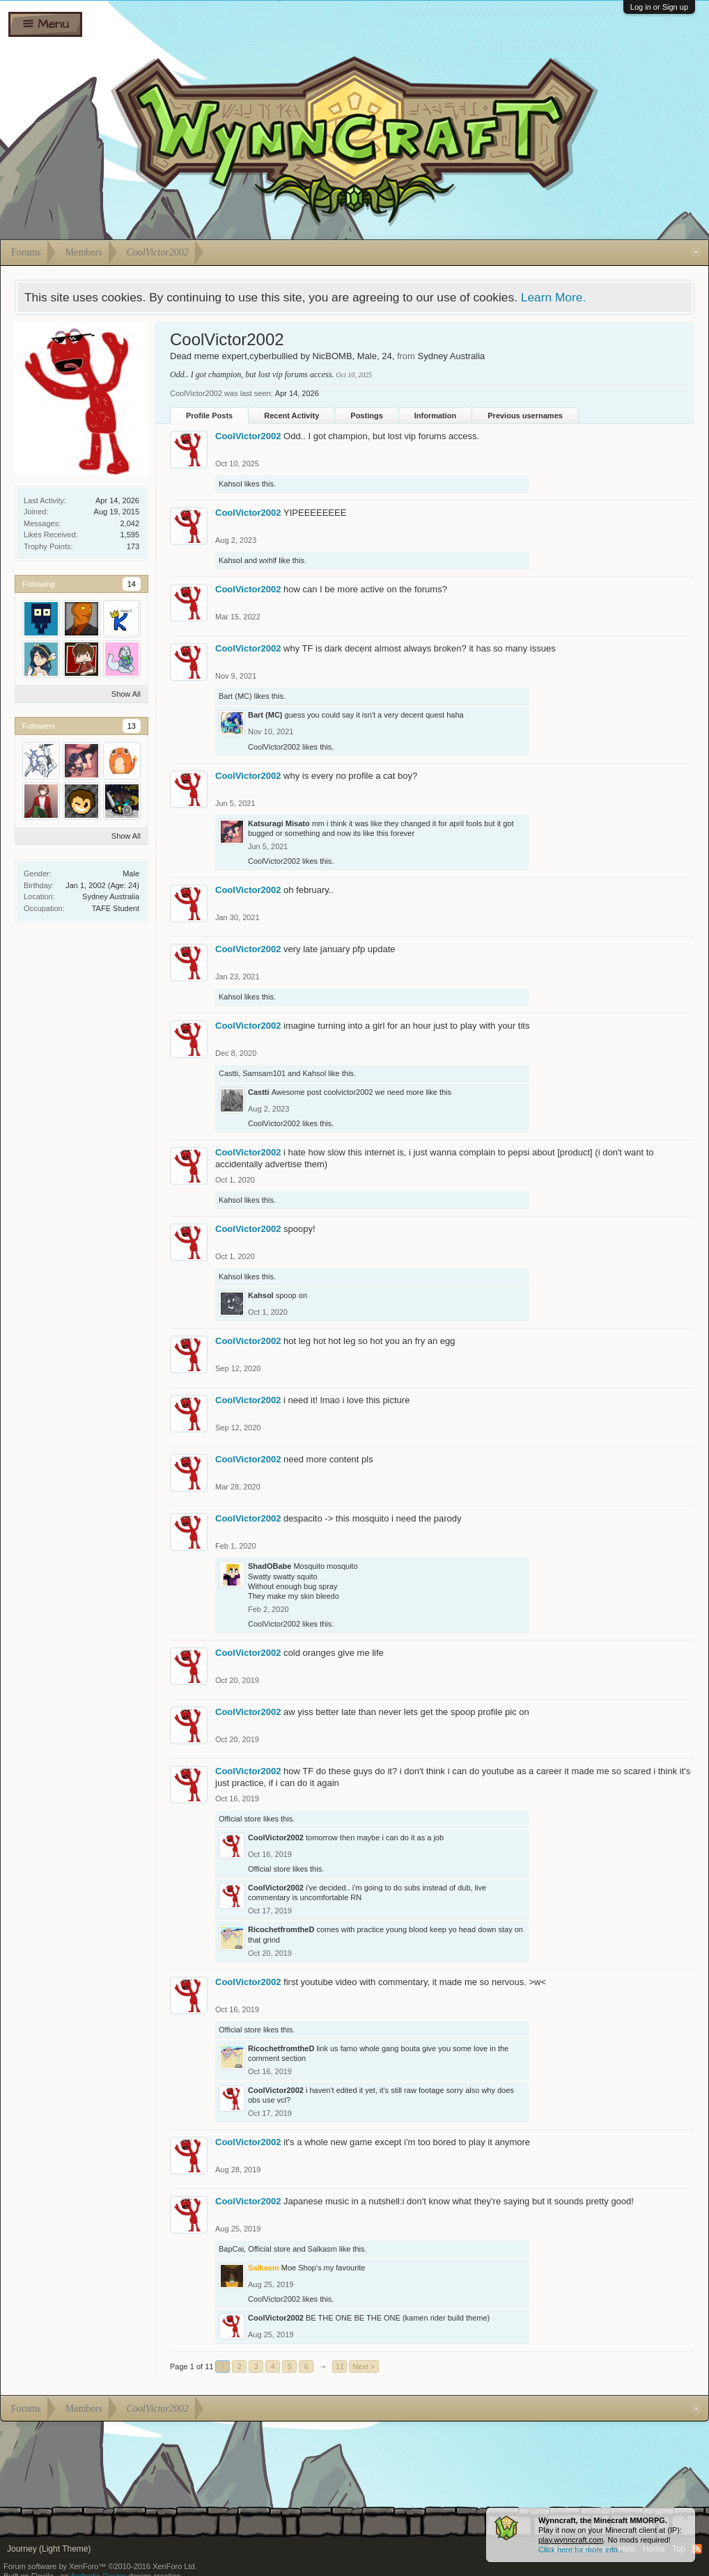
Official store (240, 1819)
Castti (228, 1073)
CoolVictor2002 (248, 436)
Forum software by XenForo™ (100, 2566)
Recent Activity (291, 415)
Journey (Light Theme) (49, 2549)
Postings (366, 415)
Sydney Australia (110, 896)
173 (133, 546)
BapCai (231, 2249)
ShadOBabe (269, 1566)
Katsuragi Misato (279, 823)
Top (678, 2549)
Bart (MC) (235, 696)
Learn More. (553, 297)
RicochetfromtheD (281, 1929)
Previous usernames (525, 415)
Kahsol (230, 484)
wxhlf (267, 560)
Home (654, 2549)
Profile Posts (209, 415)
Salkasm (322, 2249)
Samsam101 (264, 1073)
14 (131, 584)
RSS (697, 2549)
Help (627, 2549)
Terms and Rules (580, 2549)
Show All (126, 694)
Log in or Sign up (659, 7)
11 (340, 2366)
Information (435, 415)
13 (131, 726)
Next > (363, 2366)
